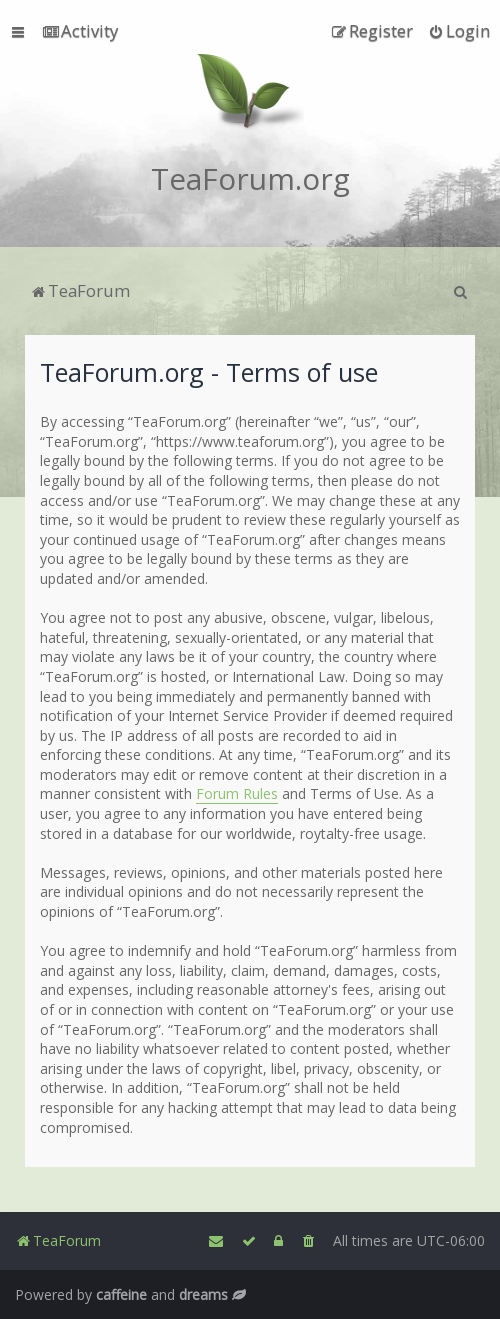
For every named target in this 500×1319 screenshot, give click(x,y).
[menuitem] (80, 31)
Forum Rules (237, 793)
